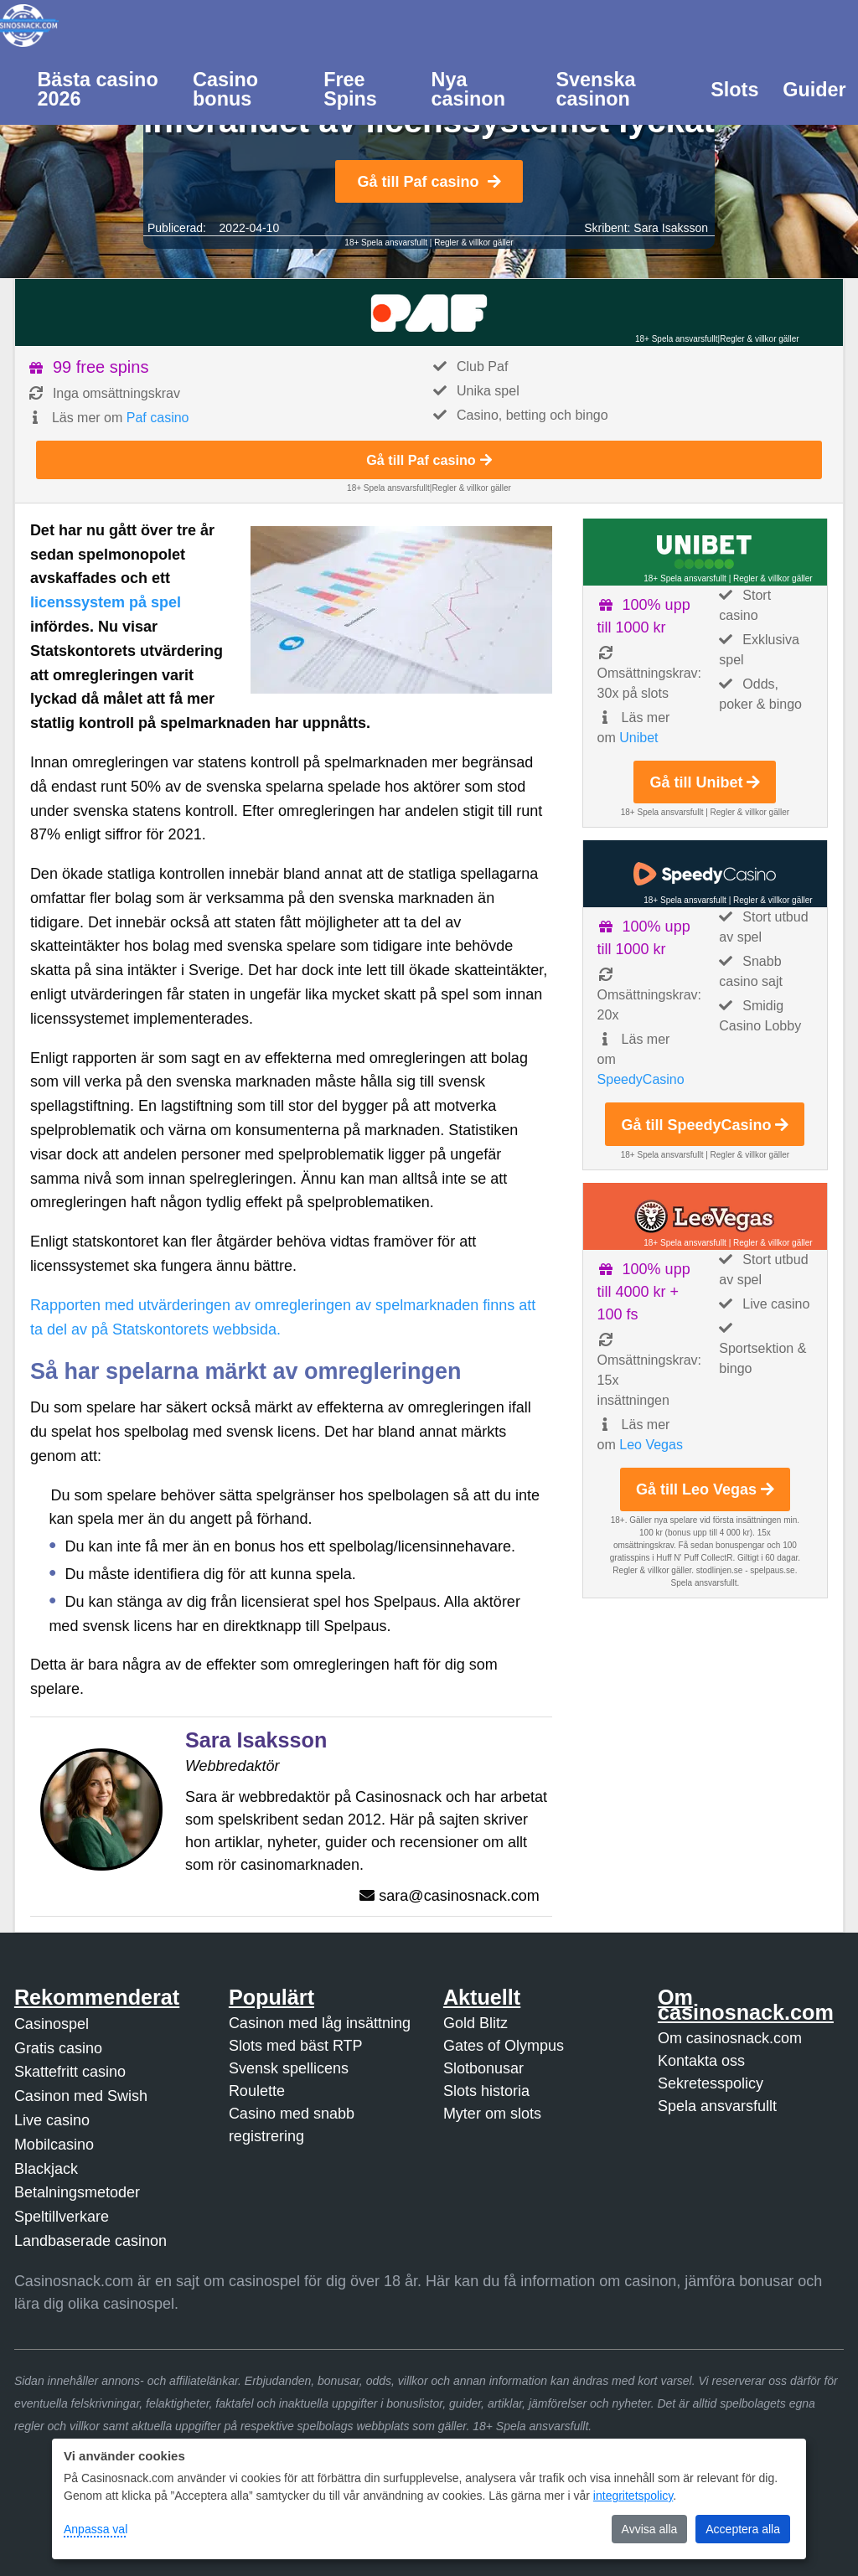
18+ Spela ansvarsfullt (385, 242)
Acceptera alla (743, 2529)
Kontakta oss (701, 2060)
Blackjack (46, 2168)
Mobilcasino (54, 2144)
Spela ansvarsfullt (717, 2106)
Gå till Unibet (704, 782)
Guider (814, 90)
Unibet (638, 737)
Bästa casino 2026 (97, 89)
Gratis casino (58, 2048)
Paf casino (158, 417)
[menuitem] (103, 88)
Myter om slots (492, 2113)
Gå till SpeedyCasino (704, 1125)
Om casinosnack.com (730, 2038)
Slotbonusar (483, 2068)
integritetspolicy (633, 2495)
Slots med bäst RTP (296, 2045)
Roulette (257, 2091)
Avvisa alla (650, 2529)
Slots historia (486, 2091)
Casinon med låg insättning (320, 2023)
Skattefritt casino (70, 2071)
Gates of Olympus (503, 2045)
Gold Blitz (475, 2023)
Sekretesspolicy (710, 2083)
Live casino (52, 2120)
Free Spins (350, 89)
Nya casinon (468, 89)
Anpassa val (95, 2529)
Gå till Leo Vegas (705, 1489)
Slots (734, 90)
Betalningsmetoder (77, 2192)
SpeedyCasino (641, 1079)
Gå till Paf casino (428, 181)
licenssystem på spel (105, 602)
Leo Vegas (651, 1445)
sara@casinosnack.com (459, 1895)
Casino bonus (225, 89)
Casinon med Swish (80, 2096)
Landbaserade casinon (90, 2241)
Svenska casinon (595, 89)
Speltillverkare (61, 2216)
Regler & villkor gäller (473, 242)
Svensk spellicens (289, 2068)
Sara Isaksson (670, 228)
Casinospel (51, 2024)
